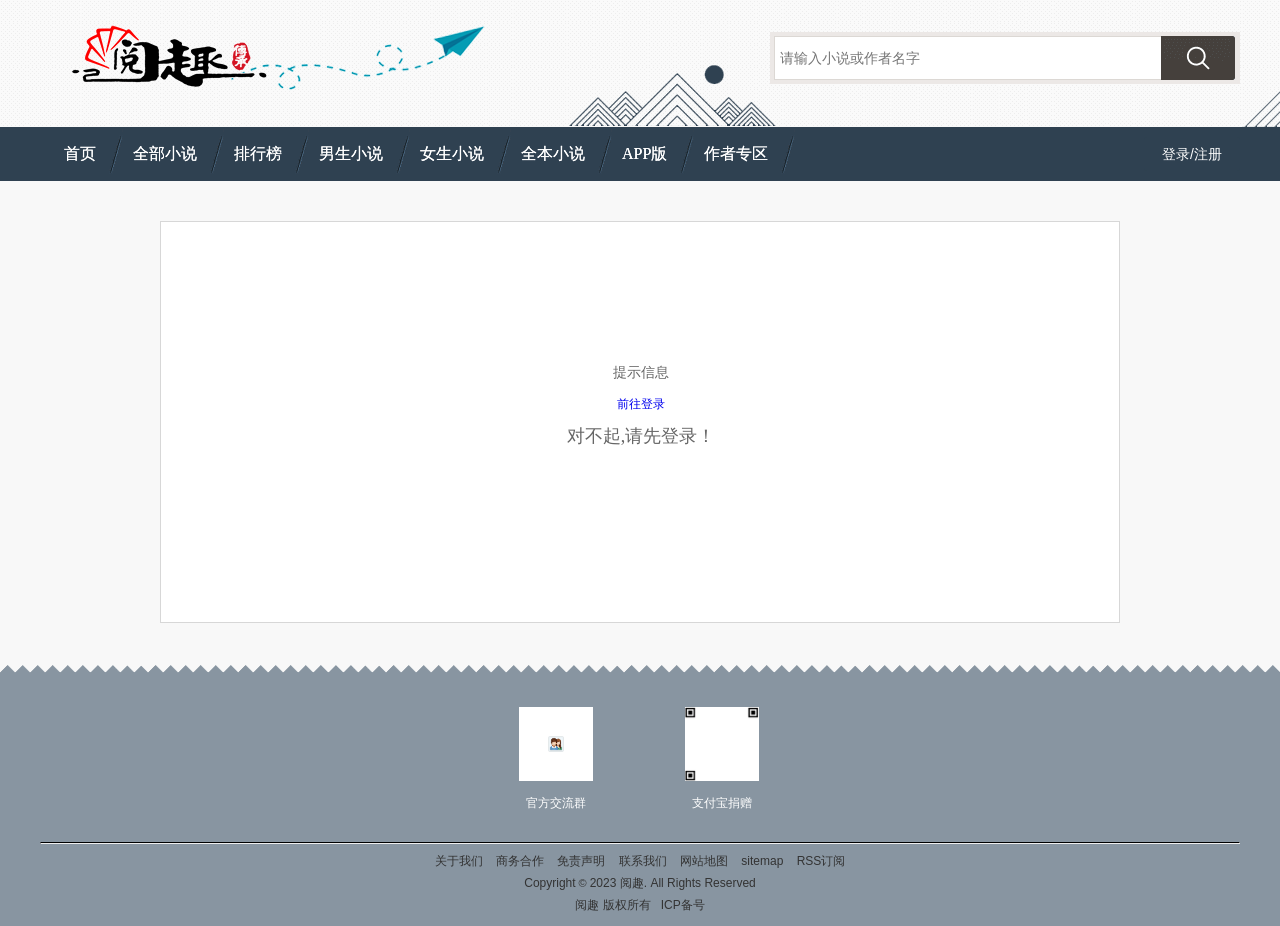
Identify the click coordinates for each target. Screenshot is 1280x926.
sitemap (762, 861)
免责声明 (581, 861)
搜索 (1198, 58)
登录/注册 (1192, 154)
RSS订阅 (821, 861)
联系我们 (643, 861)
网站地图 (704, 861)
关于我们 (459, 861)
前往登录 (641, 404)
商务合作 (520, 861)
